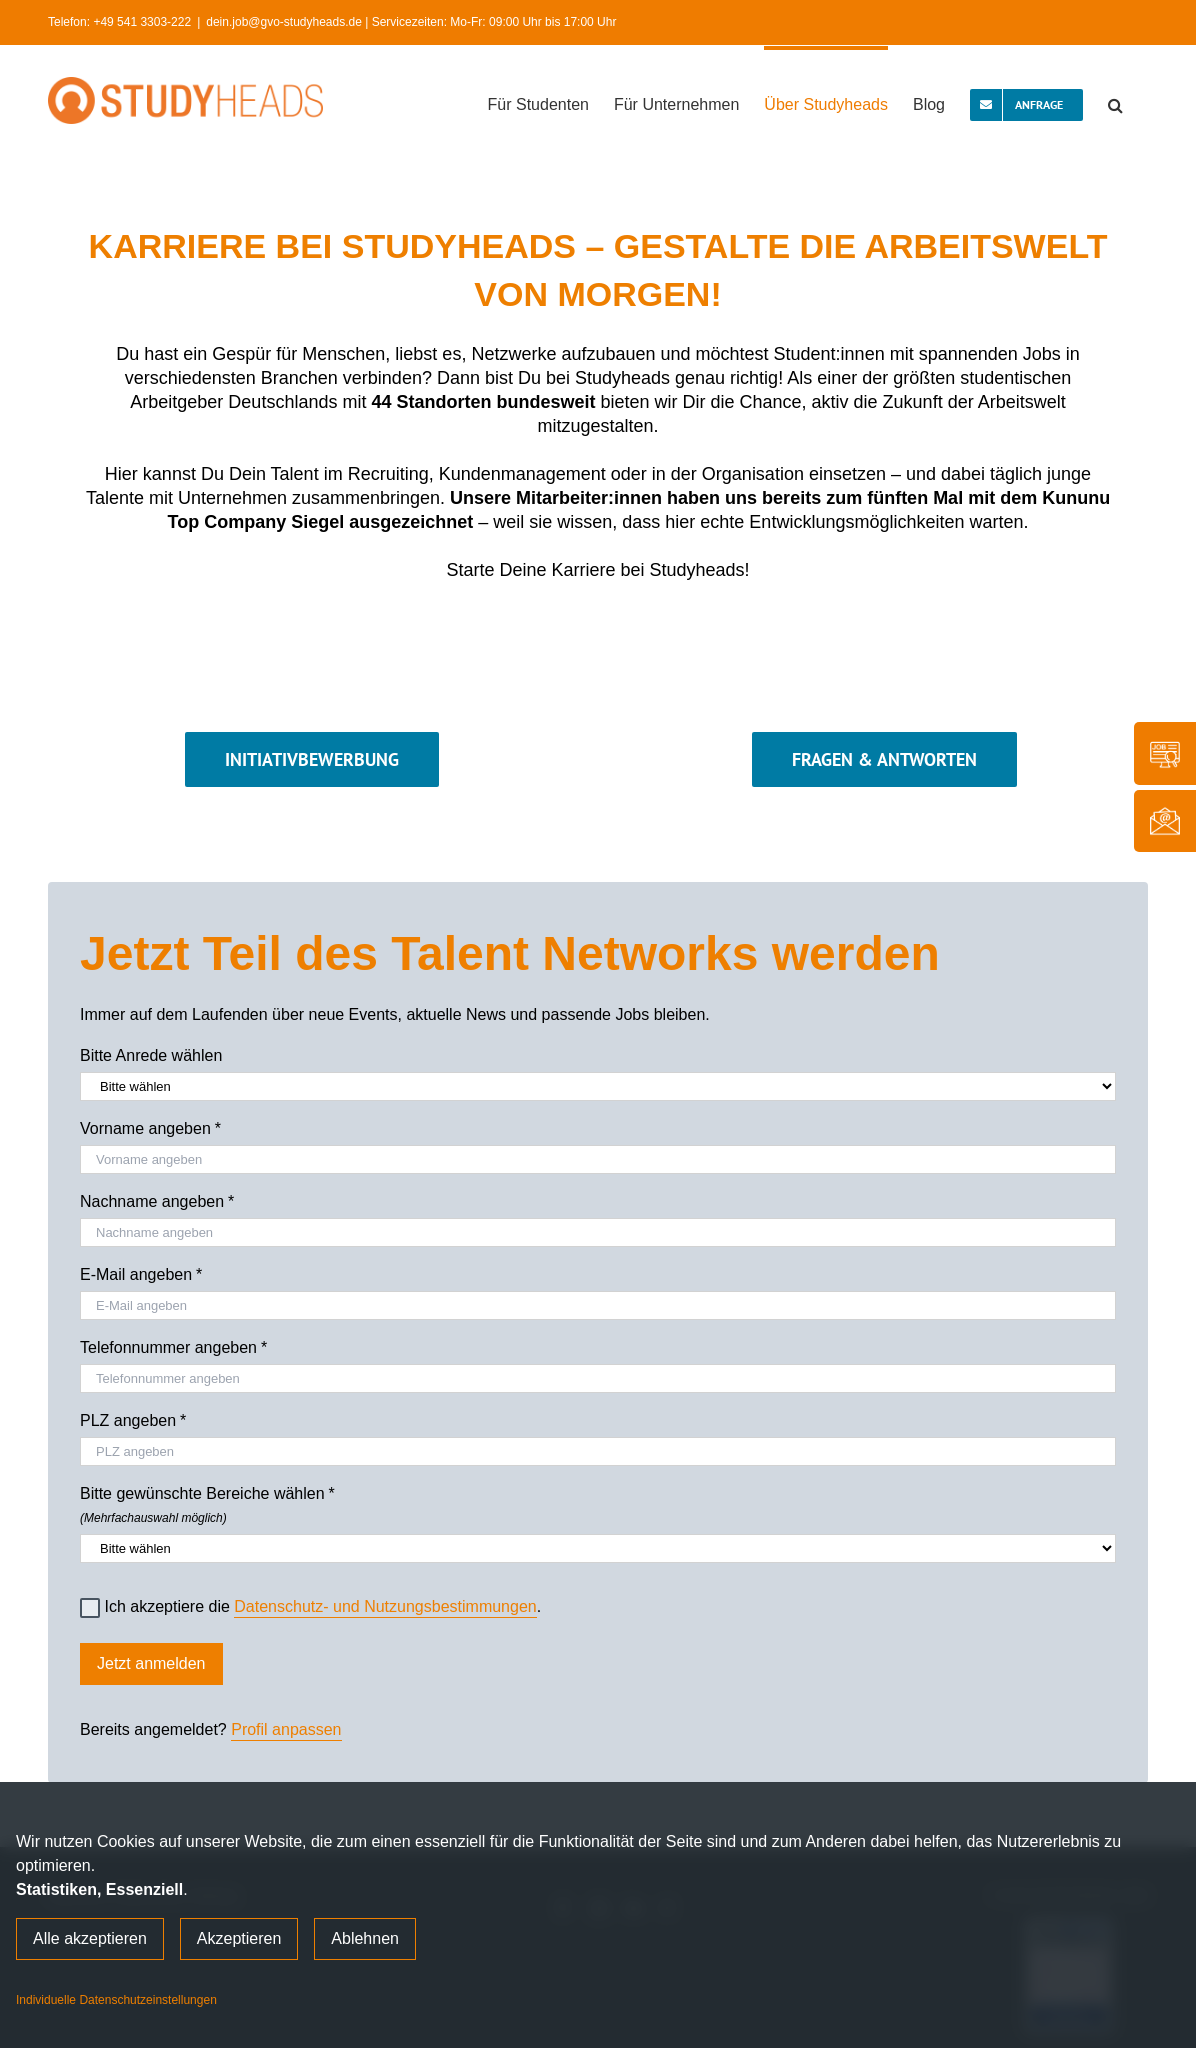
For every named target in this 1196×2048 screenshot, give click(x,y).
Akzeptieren (239, 1938)
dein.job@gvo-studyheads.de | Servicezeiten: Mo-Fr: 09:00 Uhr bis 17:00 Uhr (411, 22)
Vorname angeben (150, 1129)
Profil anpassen (286, 1729)
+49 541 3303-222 (142, 22)
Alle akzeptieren (90, 1938)
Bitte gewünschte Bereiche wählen (598, 1502)
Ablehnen (365, 1938)
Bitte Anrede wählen (151, 1055)
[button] (1115, 103)
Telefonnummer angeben (173, 1348)
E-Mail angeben (141, 1275)
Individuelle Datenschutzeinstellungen (116, 2000)
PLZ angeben (133, 1421)
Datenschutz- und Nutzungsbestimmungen (385, 1606)
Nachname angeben (157, 1202)
